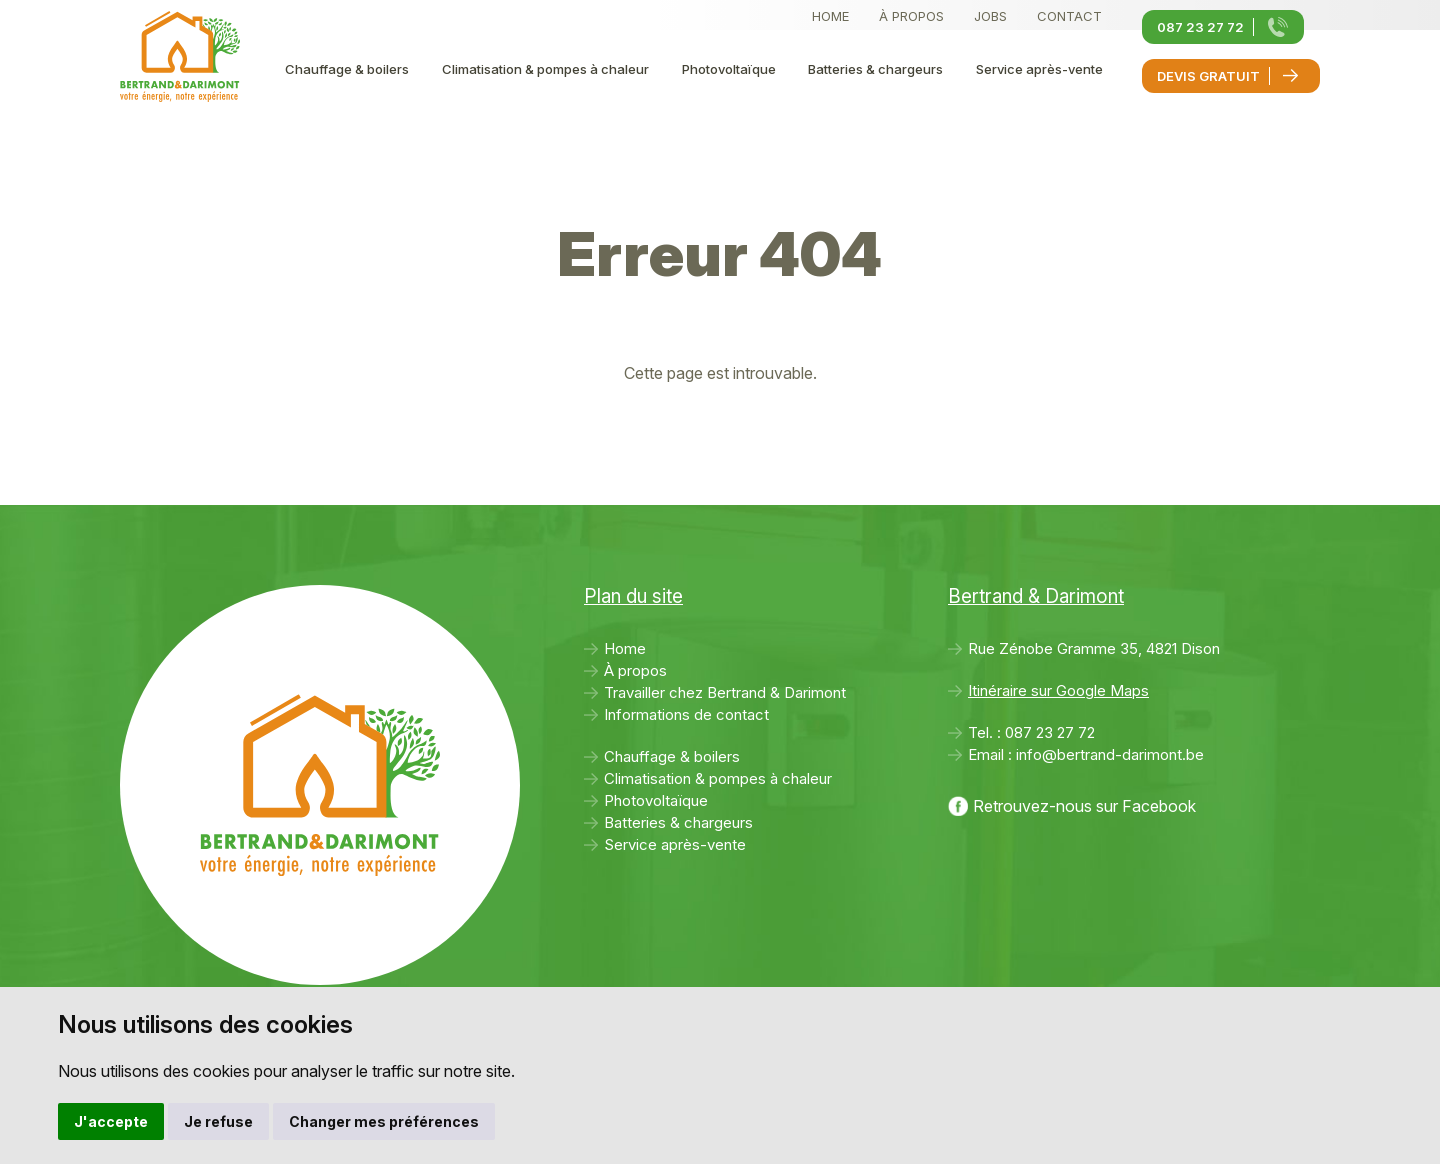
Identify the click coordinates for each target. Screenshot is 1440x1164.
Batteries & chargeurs (875, 69)
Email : (1086, 754)
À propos (911, 16)
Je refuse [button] (218, 1121)
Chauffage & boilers (347, 69)
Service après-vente (1039, 69)
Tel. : (1031, 732)
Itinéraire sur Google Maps (1058, 690)
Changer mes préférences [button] (384, 1121)
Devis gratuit (1208, 76)
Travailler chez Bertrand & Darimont (725, 692)
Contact (1069, 16)
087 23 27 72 (1200, 27)
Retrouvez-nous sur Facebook (1084, 806)
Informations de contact (686, 714)
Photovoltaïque (729, 69)
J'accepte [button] (111, 1121)
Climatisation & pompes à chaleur (545, 69)
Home (830, 16)
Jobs (990, 16)
